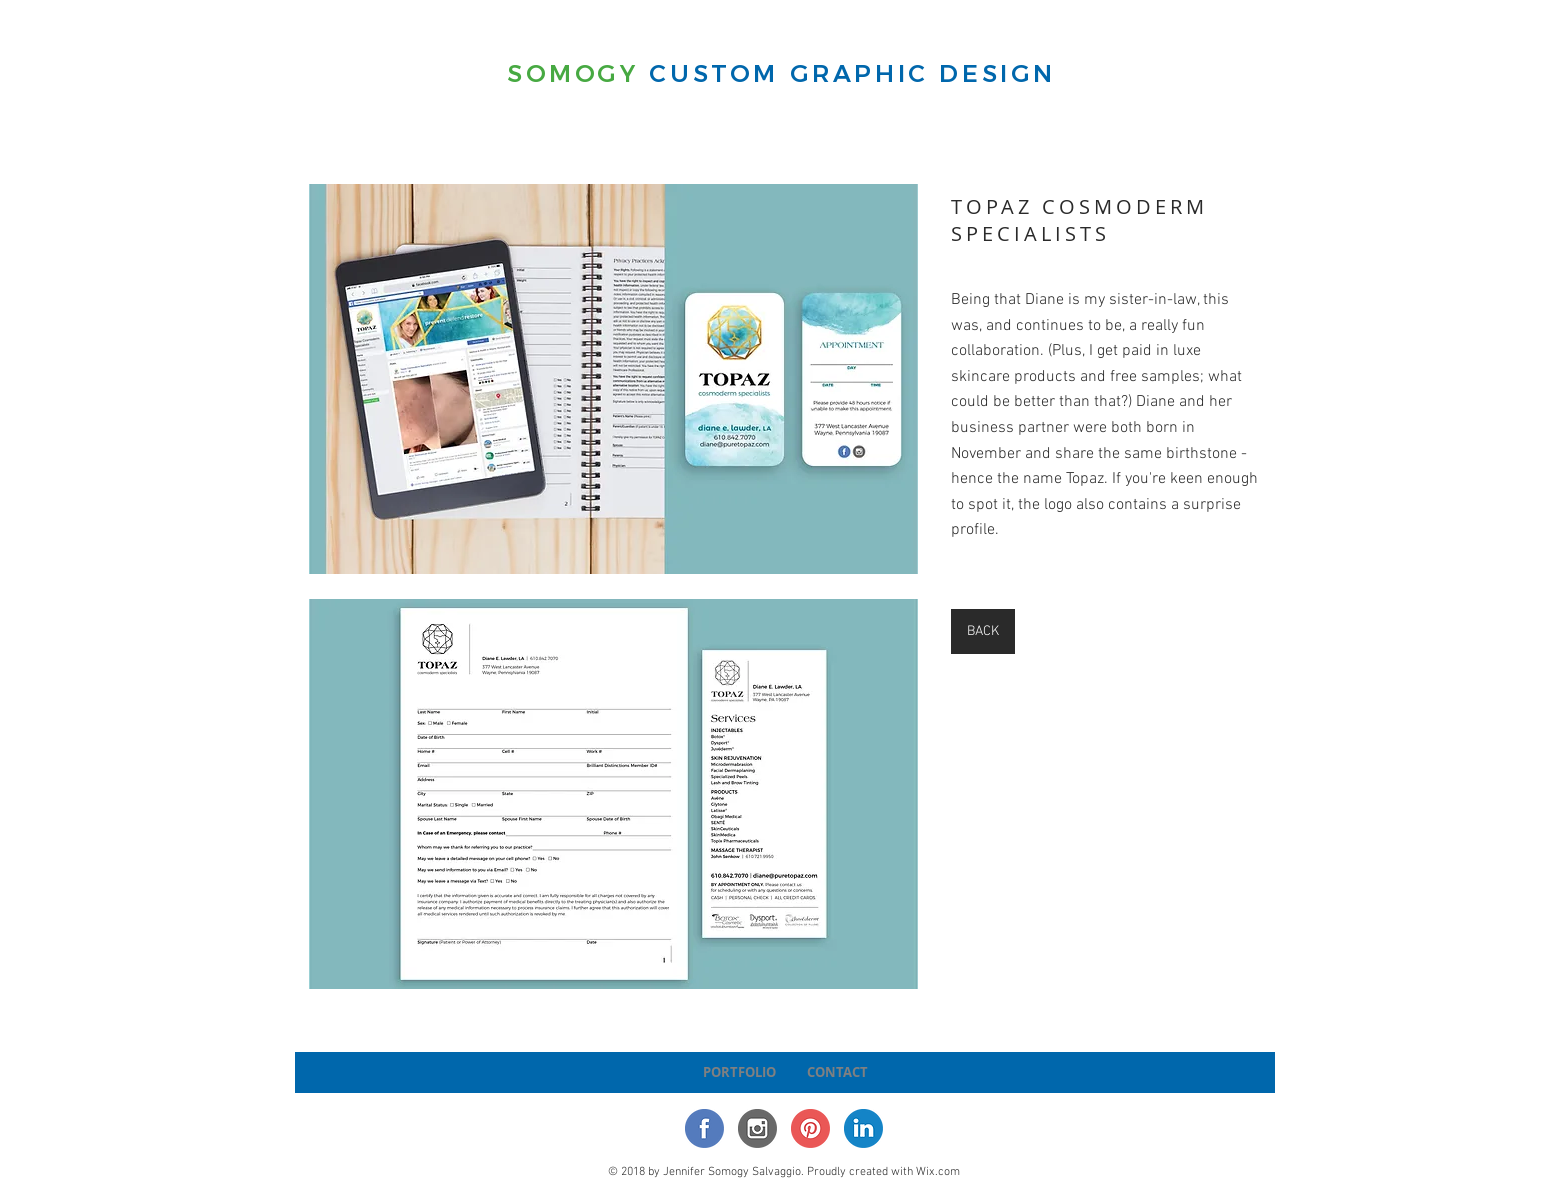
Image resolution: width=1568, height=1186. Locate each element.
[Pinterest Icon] (810, 1128)
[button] (613, 379)
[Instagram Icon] (757, 1128)
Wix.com (938, 1172)
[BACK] (983, 631)
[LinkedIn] (863, 1128)
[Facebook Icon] (704, 1128)
